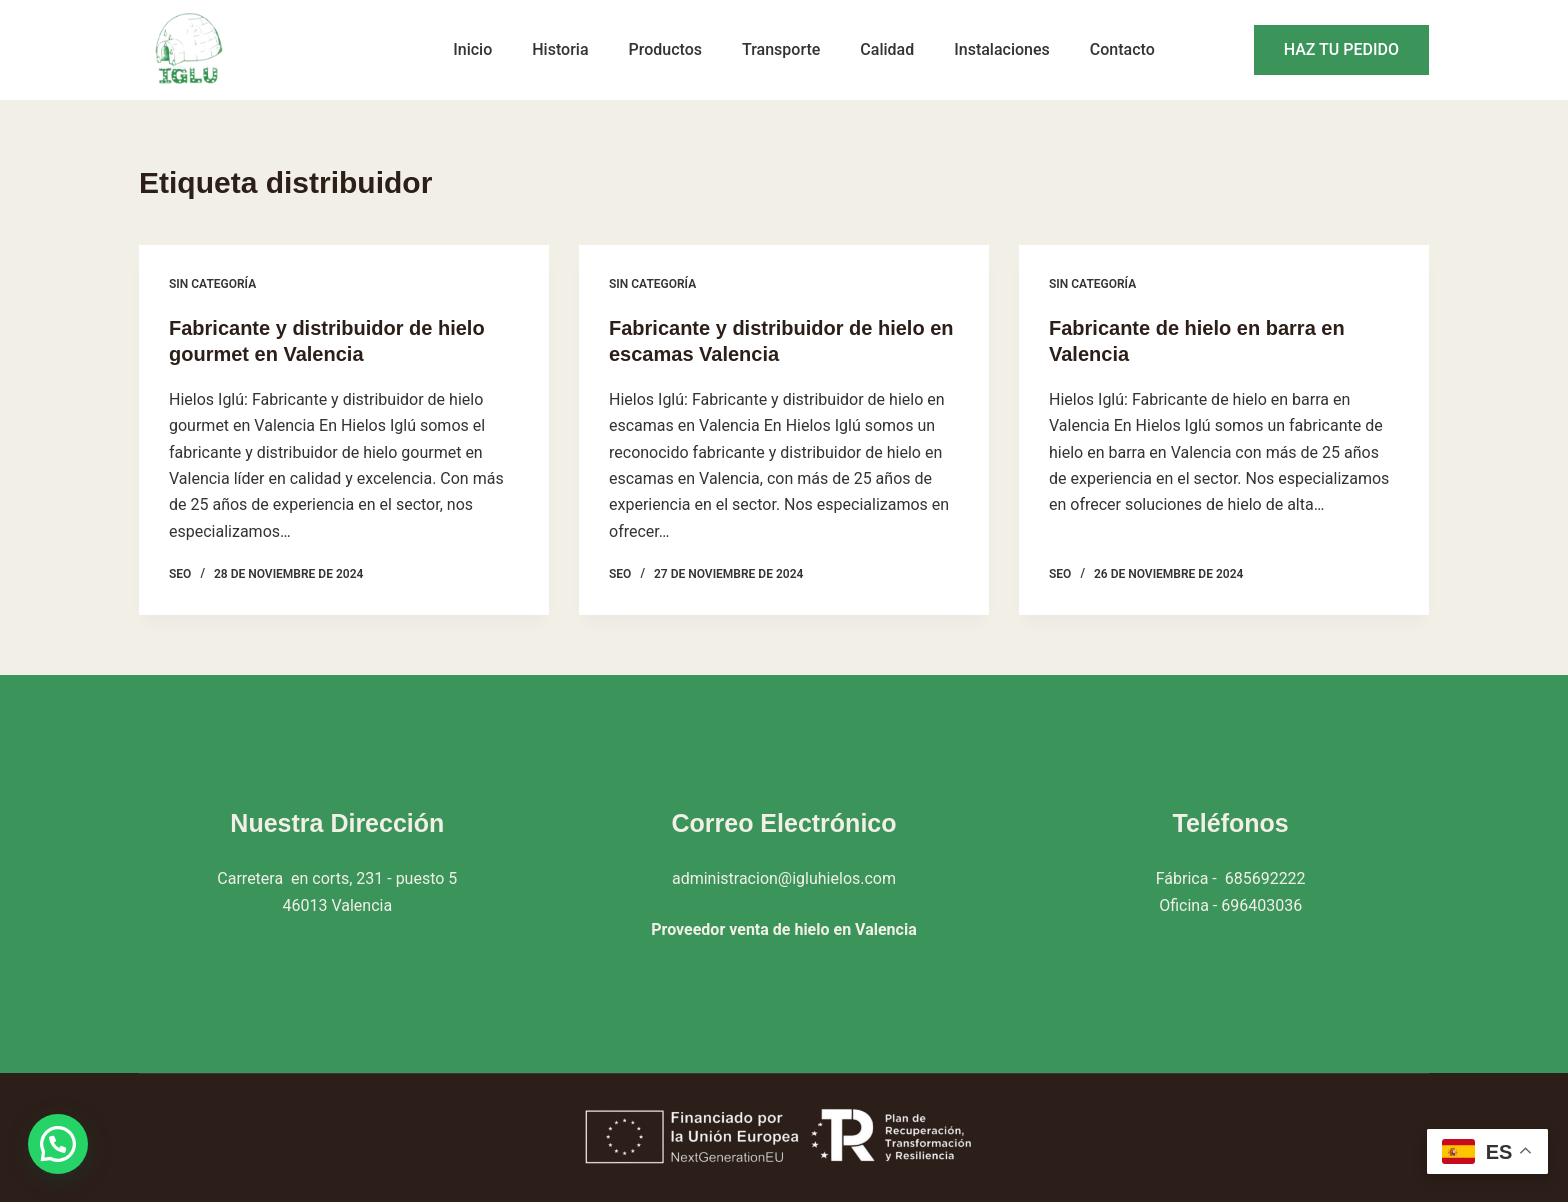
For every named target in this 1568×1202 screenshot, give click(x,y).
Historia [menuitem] (560, 49)
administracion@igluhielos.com (784, 878)
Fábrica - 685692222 (1231, 878)
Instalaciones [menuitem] (1002, 49)
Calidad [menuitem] (887, 49)
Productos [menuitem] (665, 49)
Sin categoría (212, 284)
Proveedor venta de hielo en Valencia (784, 929)
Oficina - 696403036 (1230, 905)
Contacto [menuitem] (1122, 49)
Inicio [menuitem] (472, 49)
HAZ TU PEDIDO (1341, 49)
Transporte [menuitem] (781, 49)
